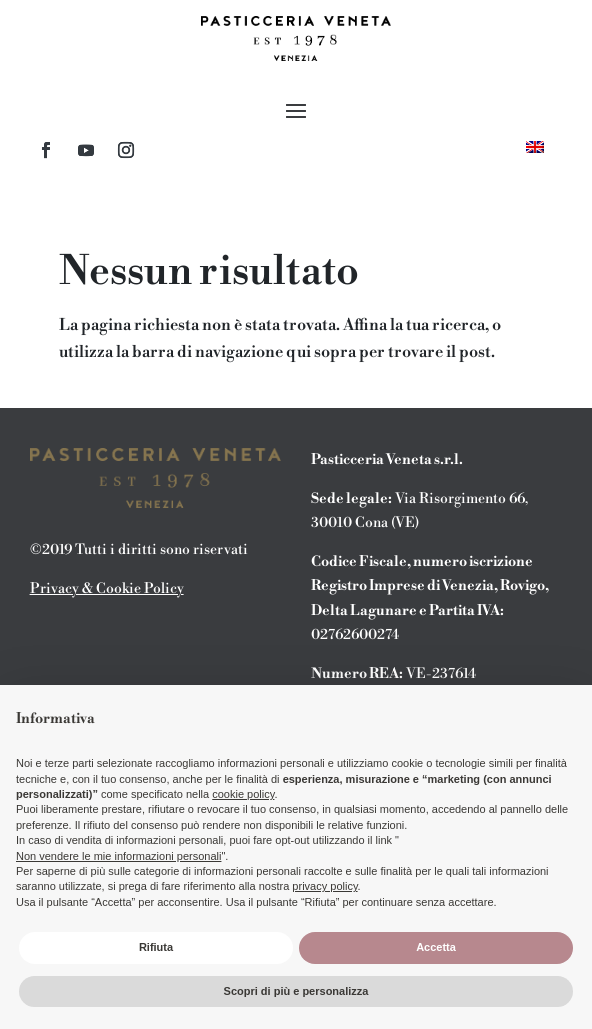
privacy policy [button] (324, 886)
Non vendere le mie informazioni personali (118, 856)
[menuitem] (535, 146)
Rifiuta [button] (156, 947)
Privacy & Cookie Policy (107, 589)
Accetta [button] (436, 947)
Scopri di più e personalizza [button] (296, 991)
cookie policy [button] (243, 794)
